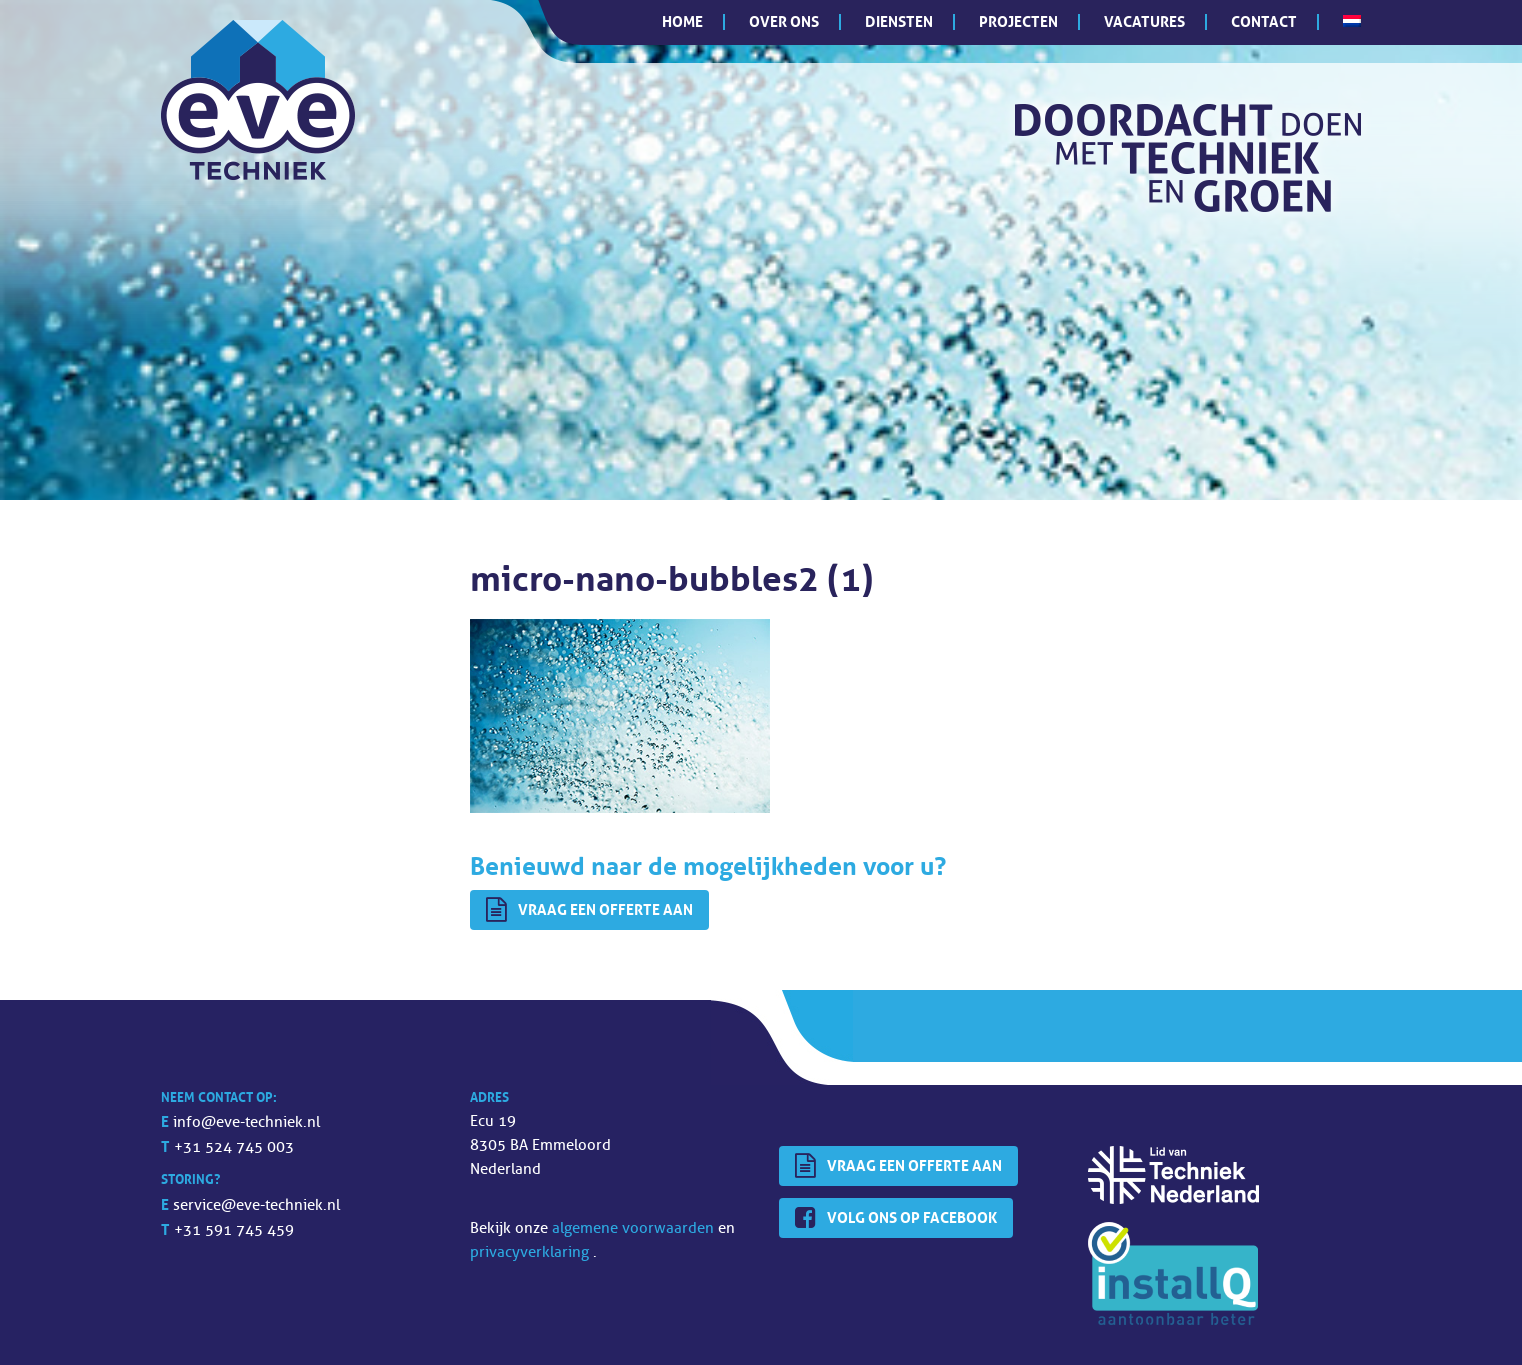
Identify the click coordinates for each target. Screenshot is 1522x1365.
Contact (1264, 21)
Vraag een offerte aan (589, 910)
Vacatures (1144, 21)
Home (682, 21)
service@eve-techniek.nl (256, 1205)
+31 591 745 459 (234, 1230)
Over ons (784, 21)
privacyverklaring (531, 1252)
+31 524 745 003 (234, 1147)
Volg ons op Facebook (896, 1218)
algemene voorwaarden (635, 1228)
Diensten (899, 21)
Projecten (1018, 21)
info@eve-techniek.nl (246, 1122)
